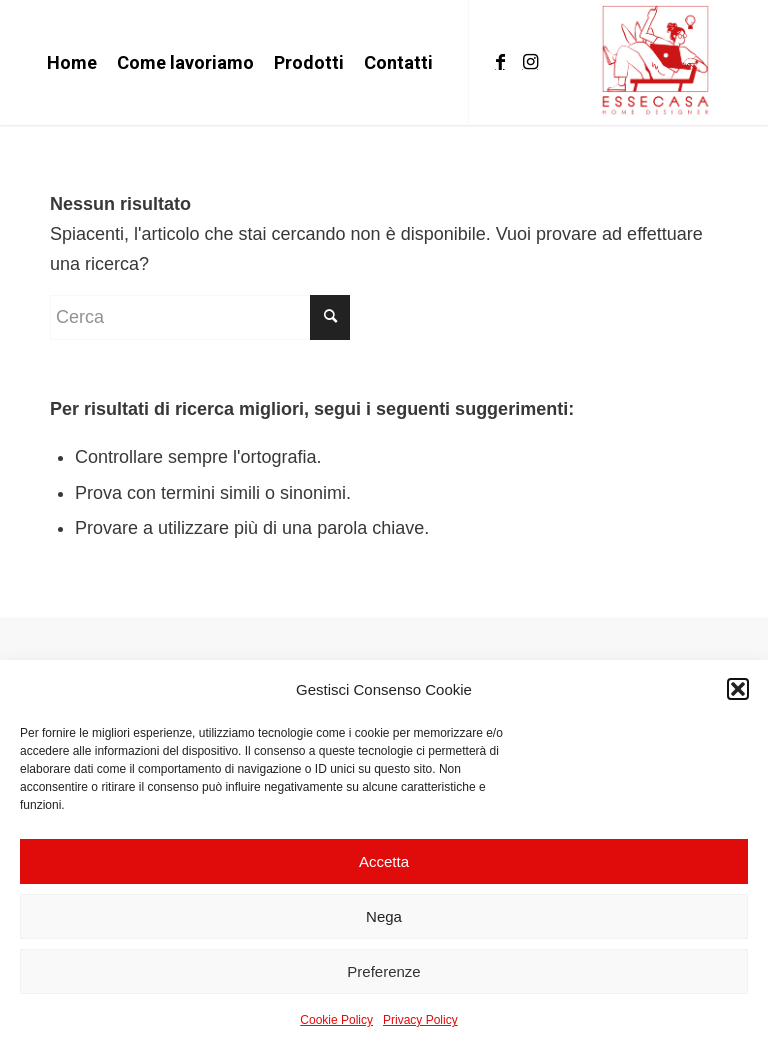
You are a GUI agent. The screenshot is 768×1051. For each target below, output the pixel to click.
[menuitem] (72, 62)
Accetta (384, 861)
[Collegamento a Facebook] (500, 62)
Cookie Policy (336, 1020)
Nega (384, 916)
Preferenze (383, 971)
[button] (738, 689)
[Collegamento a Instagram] (530, 62)
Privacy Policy (420, 1020)
